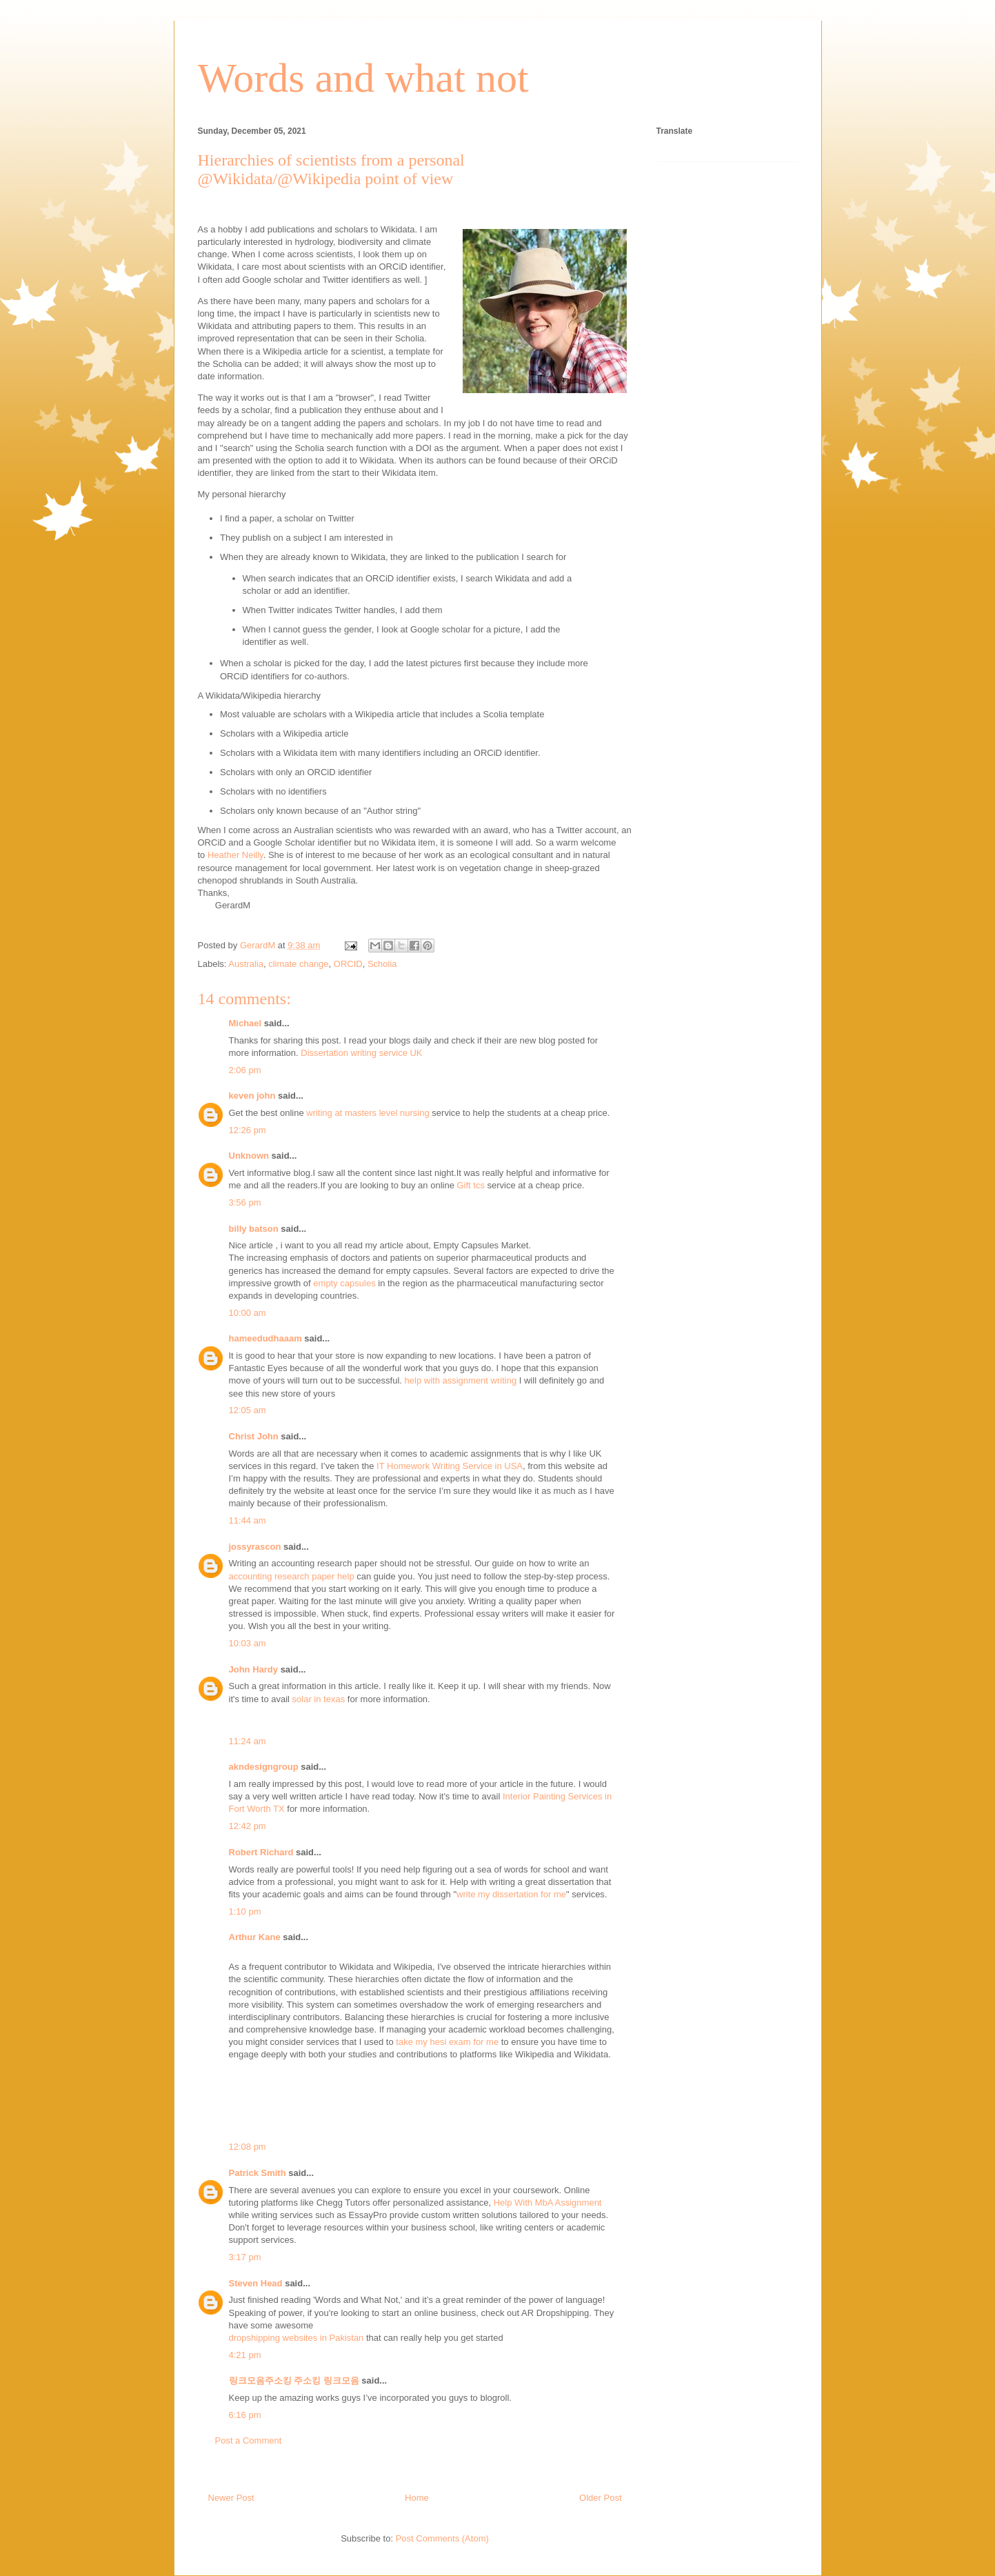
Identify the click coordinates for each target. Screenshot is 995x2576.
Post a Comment (248, 2440)
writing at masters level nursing (367, 1113)
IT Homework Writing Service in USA (449, 1466)
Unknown (249, 1155)
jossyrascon (255, 1546)
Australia (245, 964)
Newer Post (231, 2498)
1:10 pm (245, 1911)
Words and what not (363, 78)
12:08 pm (247, 2146)
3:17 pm (245, 2257)
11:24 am (247, 1741)
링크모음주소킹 (260, 2380)
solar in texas (318, 1699)
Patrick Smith (257, 2173)
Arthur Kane (255, 1937)
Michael (245, 1023)
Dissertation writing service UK (361, 1053)
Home (417, 2498)
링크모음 (341, 2380)
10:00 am (247, 1313)
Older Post (600, 2498)
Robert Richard (261, 1852)
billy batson (254, 1229)
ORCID (348, 964)
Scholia (382, 964)
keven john (252, 1095)
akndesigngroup (264, 1766)
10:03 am (247, 1643)
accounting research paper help (291, 1576)
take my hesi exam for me (447, 2042)
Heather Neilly (235, 855)
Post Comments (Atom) (442, 2538)
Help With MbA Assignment (548, 2202)
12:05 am (247, 1410)
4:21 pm (245, 2355)
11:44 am (247, 1520)
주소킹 (307, 2380)
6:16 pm (245, 2415)
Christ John (254, 1436)
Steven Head (256, 2283)
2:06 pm (245, 1070)
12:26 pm (247, 1130)
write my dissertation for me (511, 1894)
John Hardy (254, 1669)
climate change (298, 964)
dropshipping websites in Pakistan (296, 2338)
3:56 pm (245, 1202)
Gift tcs (471, 1185)
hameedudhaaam (265, 1338)
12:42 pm (247, 1826)
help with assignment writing (461, 1380)
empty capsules (344, 1283)
